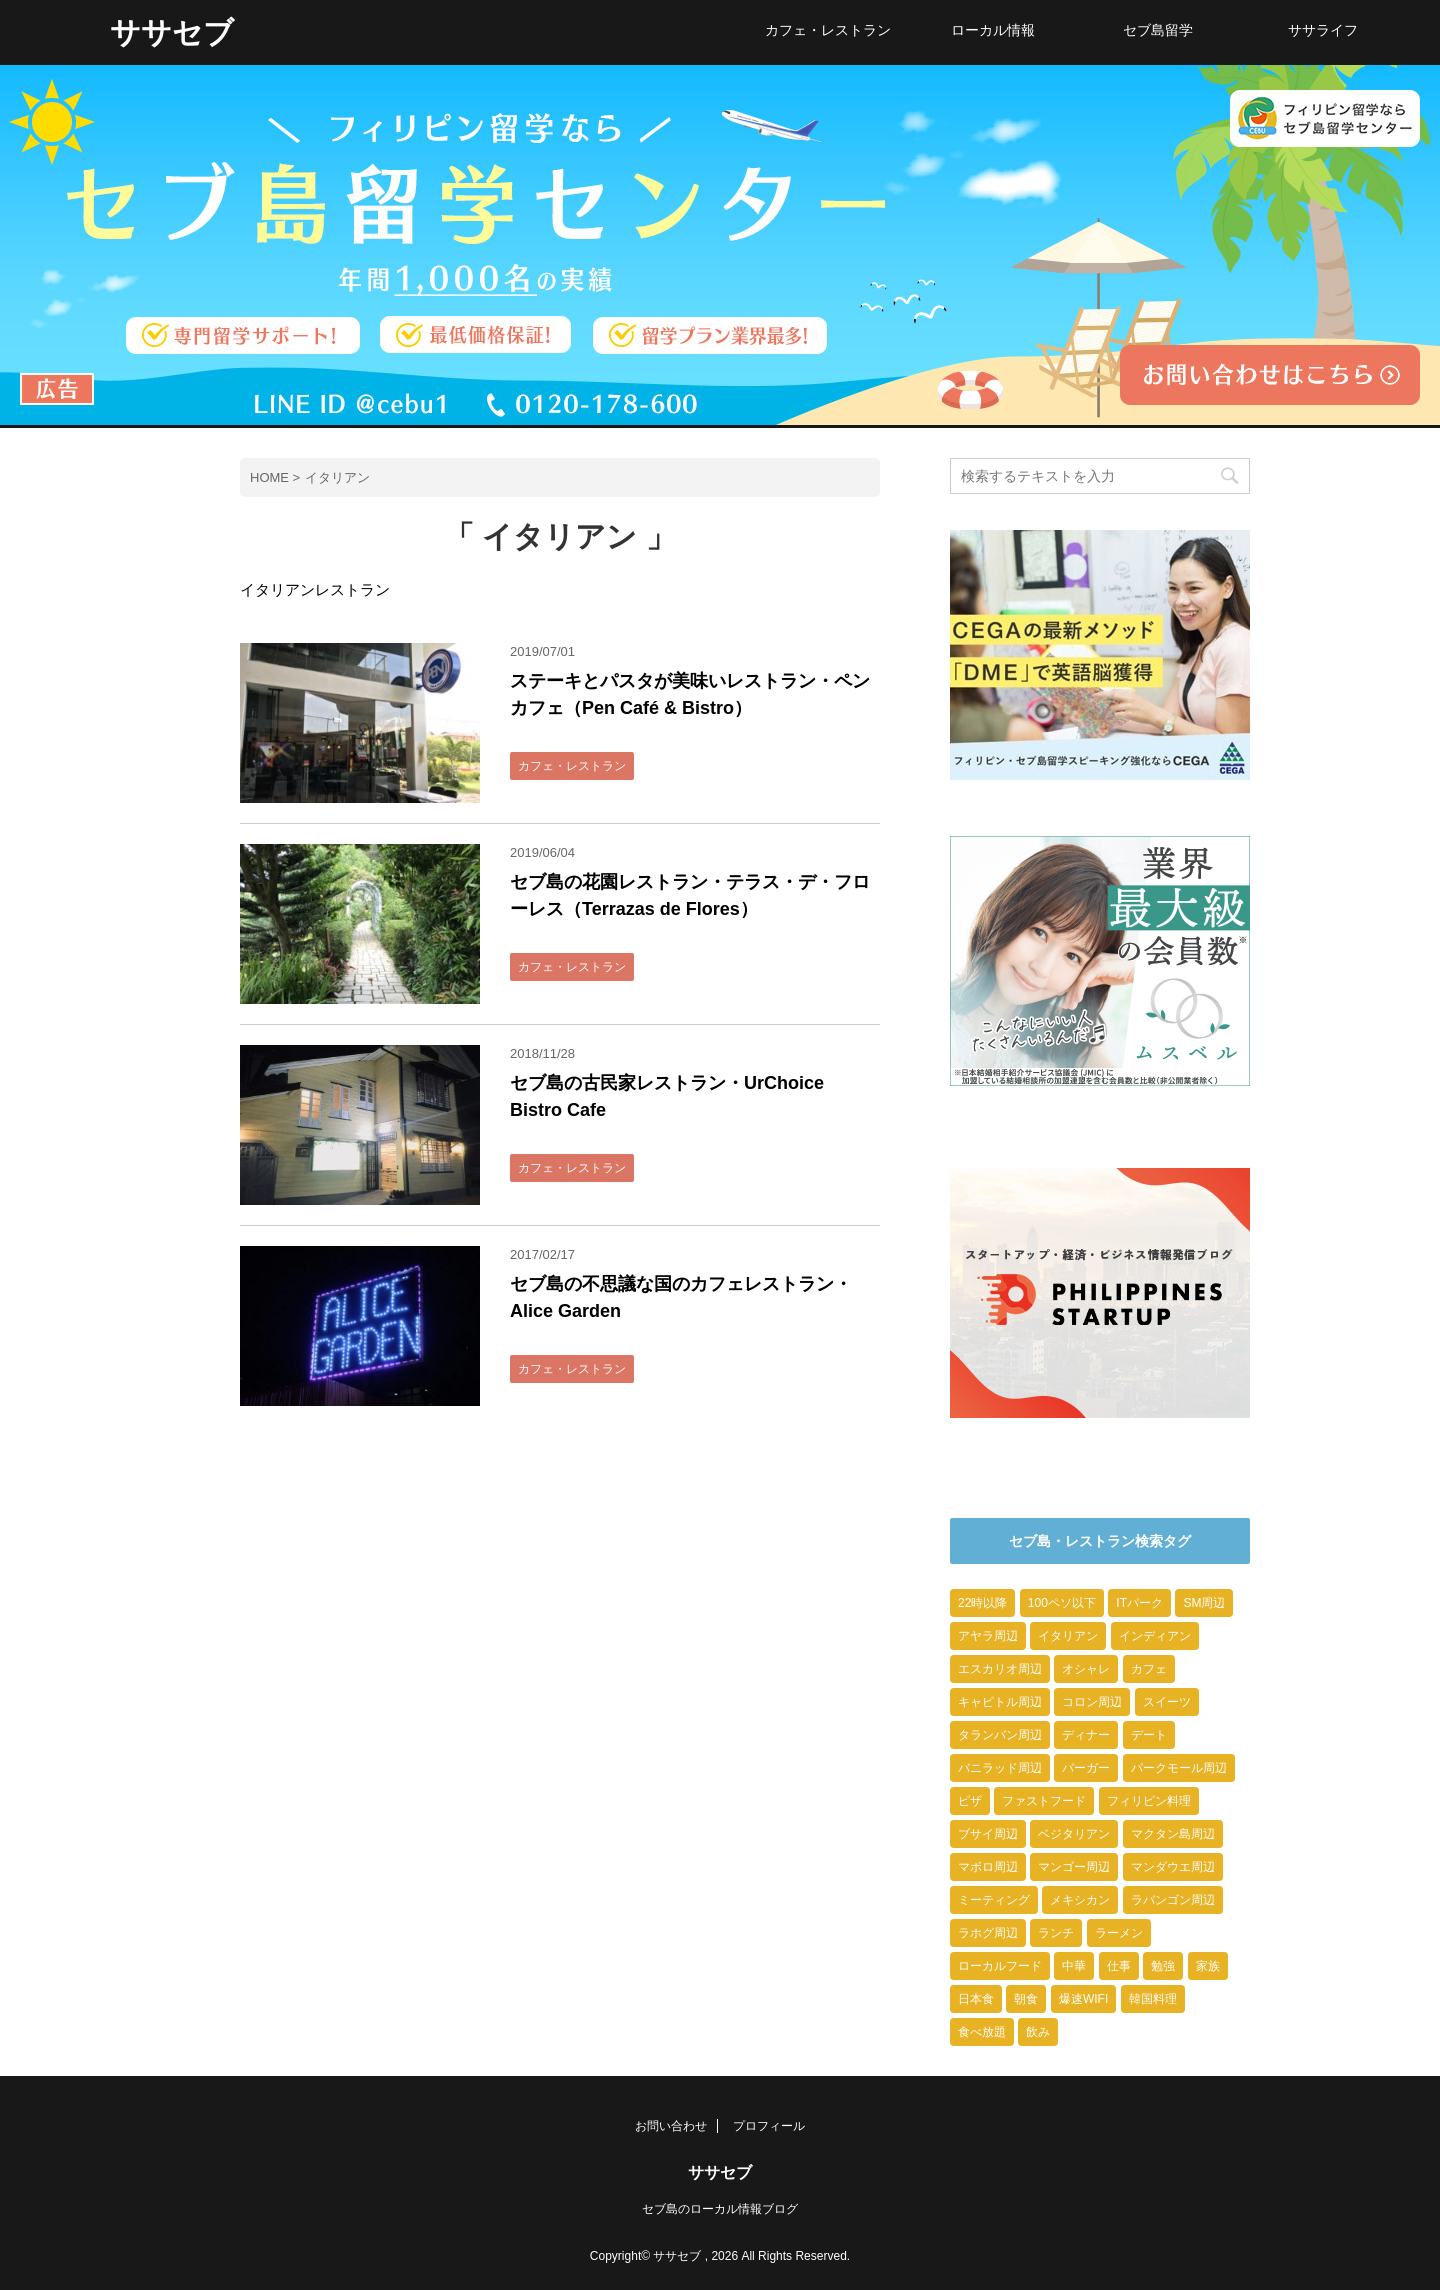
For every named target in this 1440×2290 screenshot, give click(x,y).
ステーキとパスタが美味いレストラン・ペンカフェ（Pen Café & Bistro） (690, 694)
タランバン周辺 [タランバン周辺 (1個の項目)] (1000, 1735)
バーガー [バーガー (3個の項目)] (1086, 1768)
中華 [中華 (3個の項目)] (1074, 1966)
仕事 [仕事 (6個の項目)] (1119, 1966)
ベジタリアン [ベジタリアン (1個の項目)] (1074, 1834)
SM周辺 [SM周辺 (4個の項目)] (1204, 1603)
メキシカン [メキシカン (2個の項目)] (1080, 1900)
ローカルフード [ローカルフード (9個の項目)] (1000, 1966)
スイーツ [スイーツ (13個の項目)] (1167, 1702)
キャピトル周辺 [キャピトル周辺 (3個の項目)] (1000, 1702)
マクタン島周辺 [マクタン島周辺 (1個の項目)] (1173, 1834)
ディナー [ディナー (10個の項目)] (1086, 1735)
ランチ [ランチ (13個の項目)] (1056, 1933)
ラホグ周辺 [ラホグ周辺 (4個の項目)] (988, 1933)
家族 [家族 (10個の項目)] (1208, 1966)
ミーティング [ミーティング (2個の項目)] (994, 1900)
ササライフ (1323, 30)
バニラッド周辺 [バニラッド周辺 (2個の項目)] (1000, 1768)
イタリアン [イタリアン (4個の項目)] (1068, 1636)
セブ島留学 (1158, 30)
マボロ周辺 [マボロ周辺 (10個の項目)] (988, 1867)
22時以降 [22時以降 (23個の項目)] (982, 1603)
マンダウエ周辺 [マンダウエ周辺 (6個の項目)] (1173, 1867)
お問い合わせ (671, 2126)
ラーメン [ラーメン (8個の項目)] (1119, 1933)
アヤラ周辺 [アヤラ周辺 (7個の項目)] (988, 1636)
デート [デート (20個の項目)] (1149, 1735)
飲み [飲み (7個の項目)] (1038, 2032)
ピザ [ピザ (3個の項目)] (970, 1801)
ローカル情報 (993, 30)
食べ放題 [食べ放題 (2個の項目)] (982, 2032)
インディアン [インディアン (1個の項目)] (1155, 1636)
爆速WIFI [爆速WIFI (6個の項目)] (1083, 1999)
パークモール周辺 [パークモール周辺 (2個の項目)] (1179, 1768)
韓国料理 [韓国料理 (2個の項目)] (1153, 1999)
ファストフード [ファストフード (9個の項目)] (1044, 1801)
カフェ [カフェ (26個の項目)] (1149, 1669)
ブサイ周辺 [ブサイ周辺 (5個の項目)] (988, 1834)
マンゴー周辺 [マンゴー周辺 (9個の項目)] (1074, 1867)
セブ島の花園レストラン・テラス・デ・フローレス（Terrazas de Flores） (690, 895)
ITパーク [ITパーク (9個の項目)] (1139, 1603)
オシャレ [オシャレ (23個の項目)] (1086, 1669)
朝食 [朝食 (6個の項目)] (1026, 1999)
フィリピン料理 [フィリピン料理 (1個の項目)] (1149, 1801)
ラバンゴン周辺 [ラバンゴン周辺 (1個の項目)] (1173, 1900)
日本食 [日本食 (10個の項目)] (976, 1999)
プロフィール (769, 2126)
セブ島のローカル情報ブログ (720, 2209)
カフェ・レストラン (828, 30)
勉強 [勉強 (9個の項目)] (1163, 1966)
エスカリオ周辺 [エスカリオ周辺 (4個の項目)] (1000, 1669)
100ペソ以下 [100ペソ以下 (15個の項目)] (1062, 1603)
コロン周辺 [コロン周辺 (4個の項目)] (1092, 1702)
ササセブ (172, 32)
